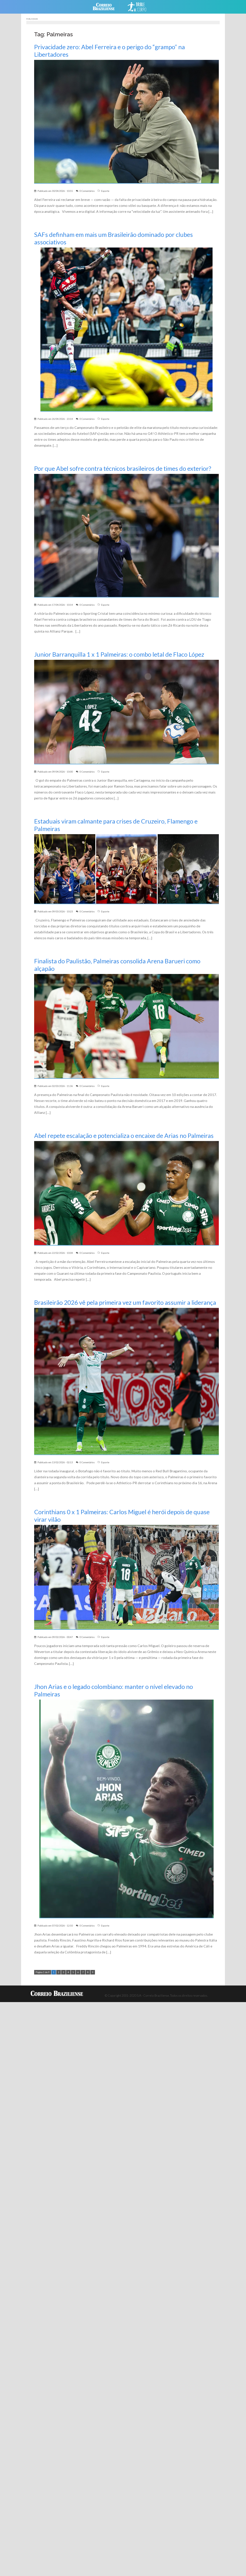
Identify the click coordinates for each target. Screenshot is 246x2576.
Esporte (105, 191)
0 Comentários (87, 191)
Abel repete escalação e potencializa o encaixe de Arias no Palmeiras (126, 1135)
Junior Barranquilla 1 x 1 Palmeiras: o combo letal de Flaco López (121, 654)
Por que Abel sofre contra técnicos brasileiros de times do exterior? (124, 468)
